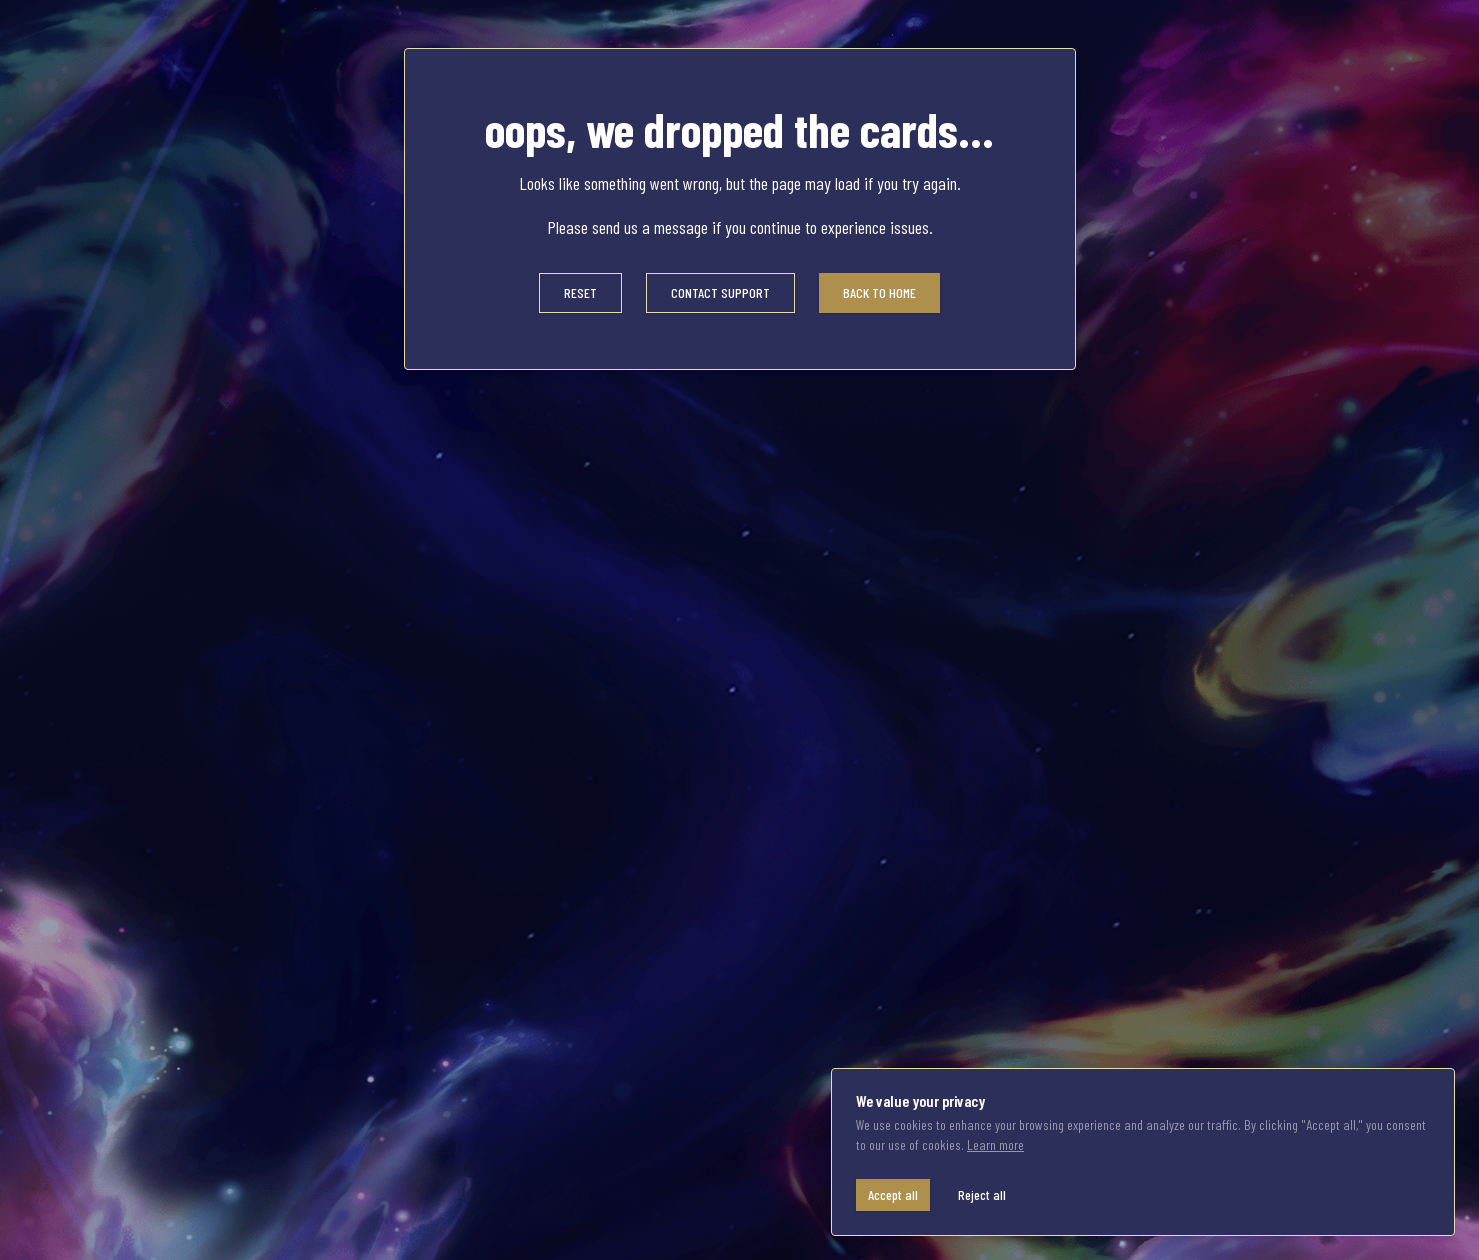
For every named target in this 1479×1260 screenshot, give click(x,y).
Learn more (995, 1144)
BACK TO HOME (879, 292)
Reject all (982, 1194)
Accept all (893, 1194)
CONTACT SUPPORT (720, 292)
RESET (580, 292)
